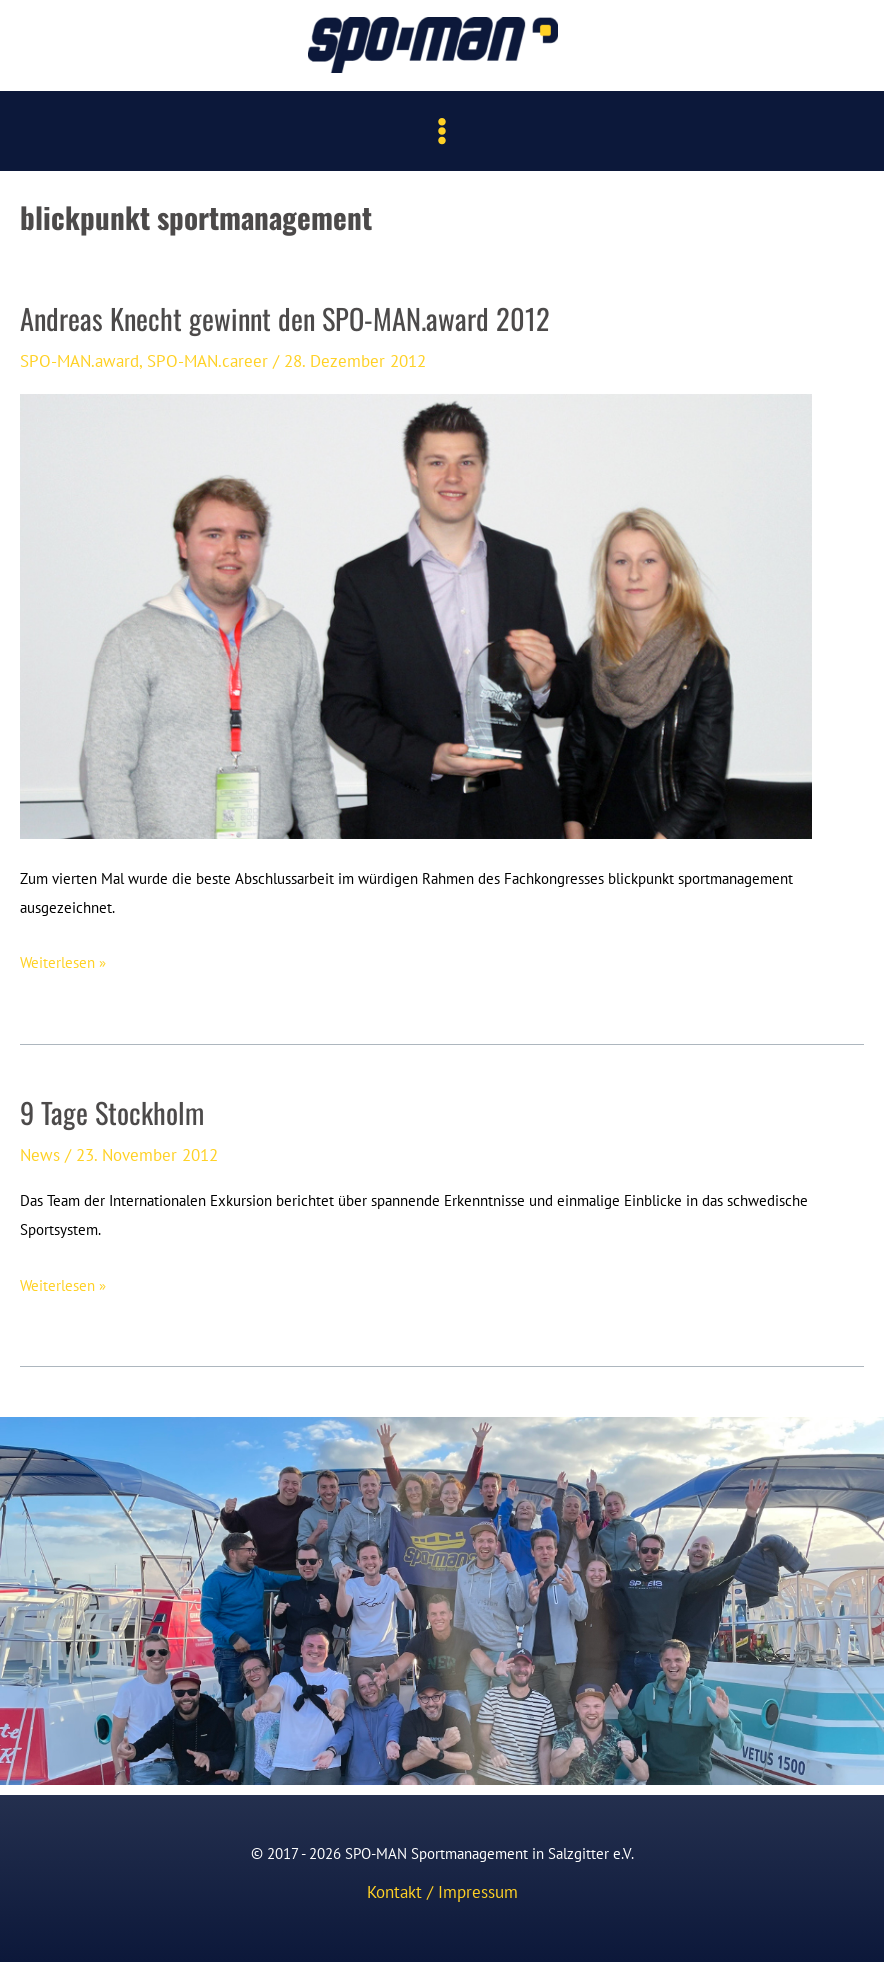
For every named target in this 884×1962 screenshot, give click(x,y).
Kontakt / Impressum (442, 1891)
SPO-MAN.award (79, 360)
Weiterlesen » (63, 963)
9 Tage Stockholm (112, 1112)
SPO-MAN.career (207, 360)
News (40, 1154)
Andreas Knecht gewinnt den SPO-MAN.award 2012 (285, 318)
